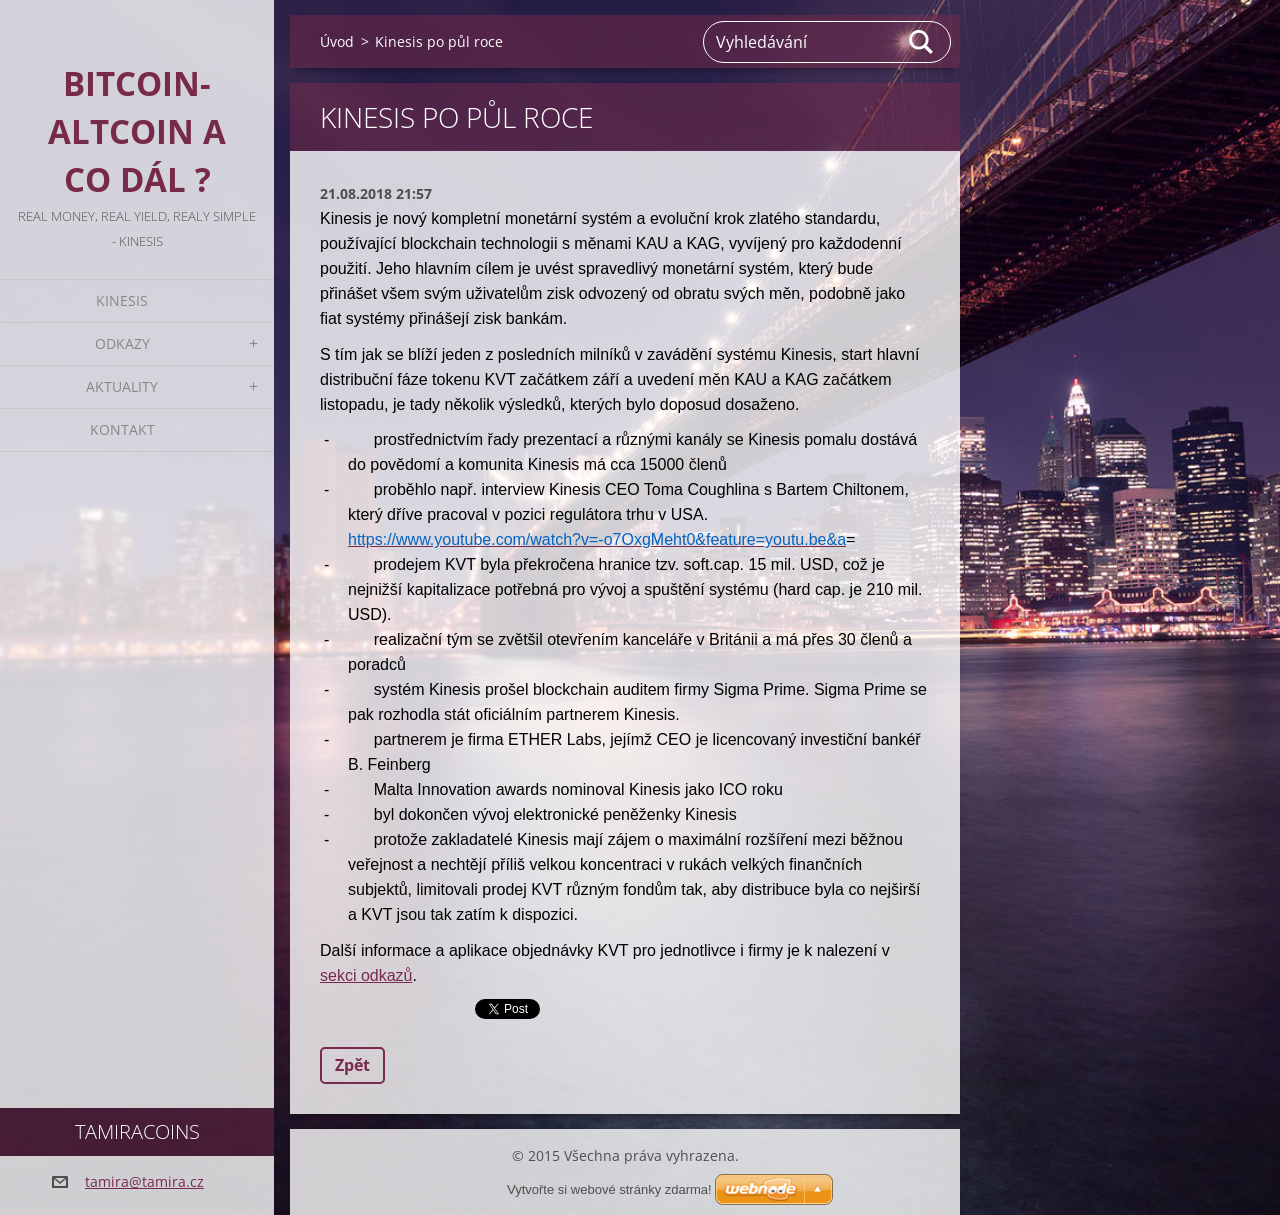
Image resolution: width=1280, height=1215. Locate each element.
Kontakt (122, 429)
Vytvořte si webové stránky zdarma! (609, 1189)
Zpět (352, 1065)
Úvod (337, 41)
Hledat (922, 42)
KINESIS (122, 300)
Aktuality (122, 386)
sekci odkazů (366, 975)
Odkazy (122, 343)
